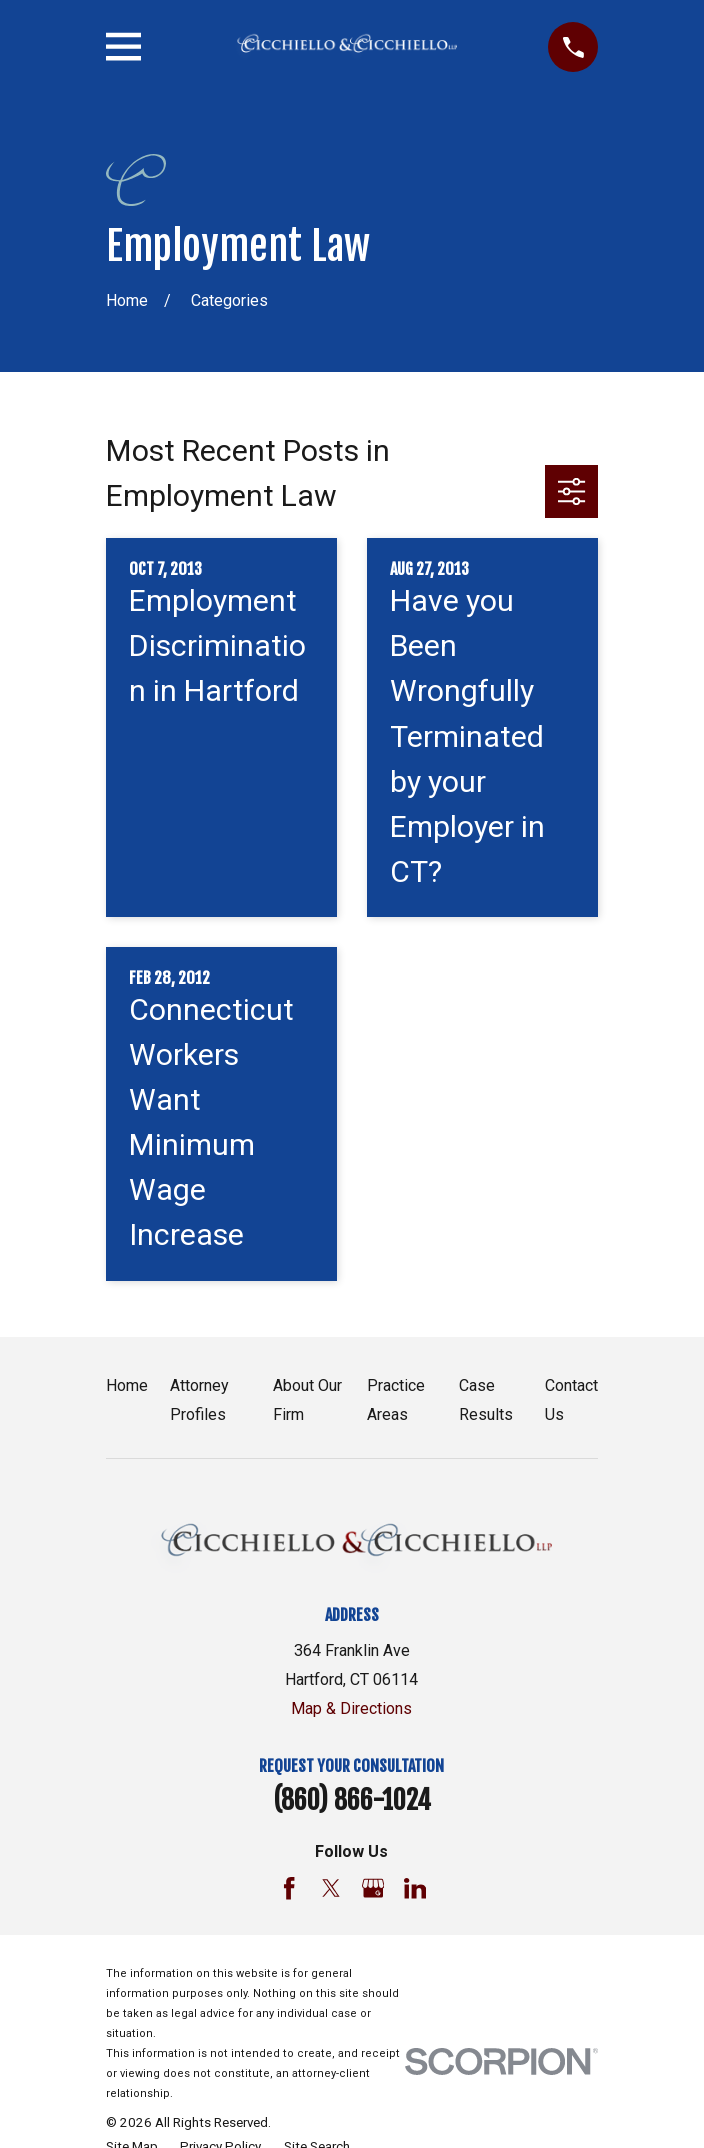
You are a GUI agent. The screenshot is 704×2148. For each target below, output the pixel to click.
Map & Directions (351, 1708)
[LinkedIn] (415, 1888)
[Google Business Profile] (373, 1888)
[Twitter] (331, 1888)
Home (127, 1385)
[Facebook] (289, 1888)
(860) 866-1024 (352, 1800)
